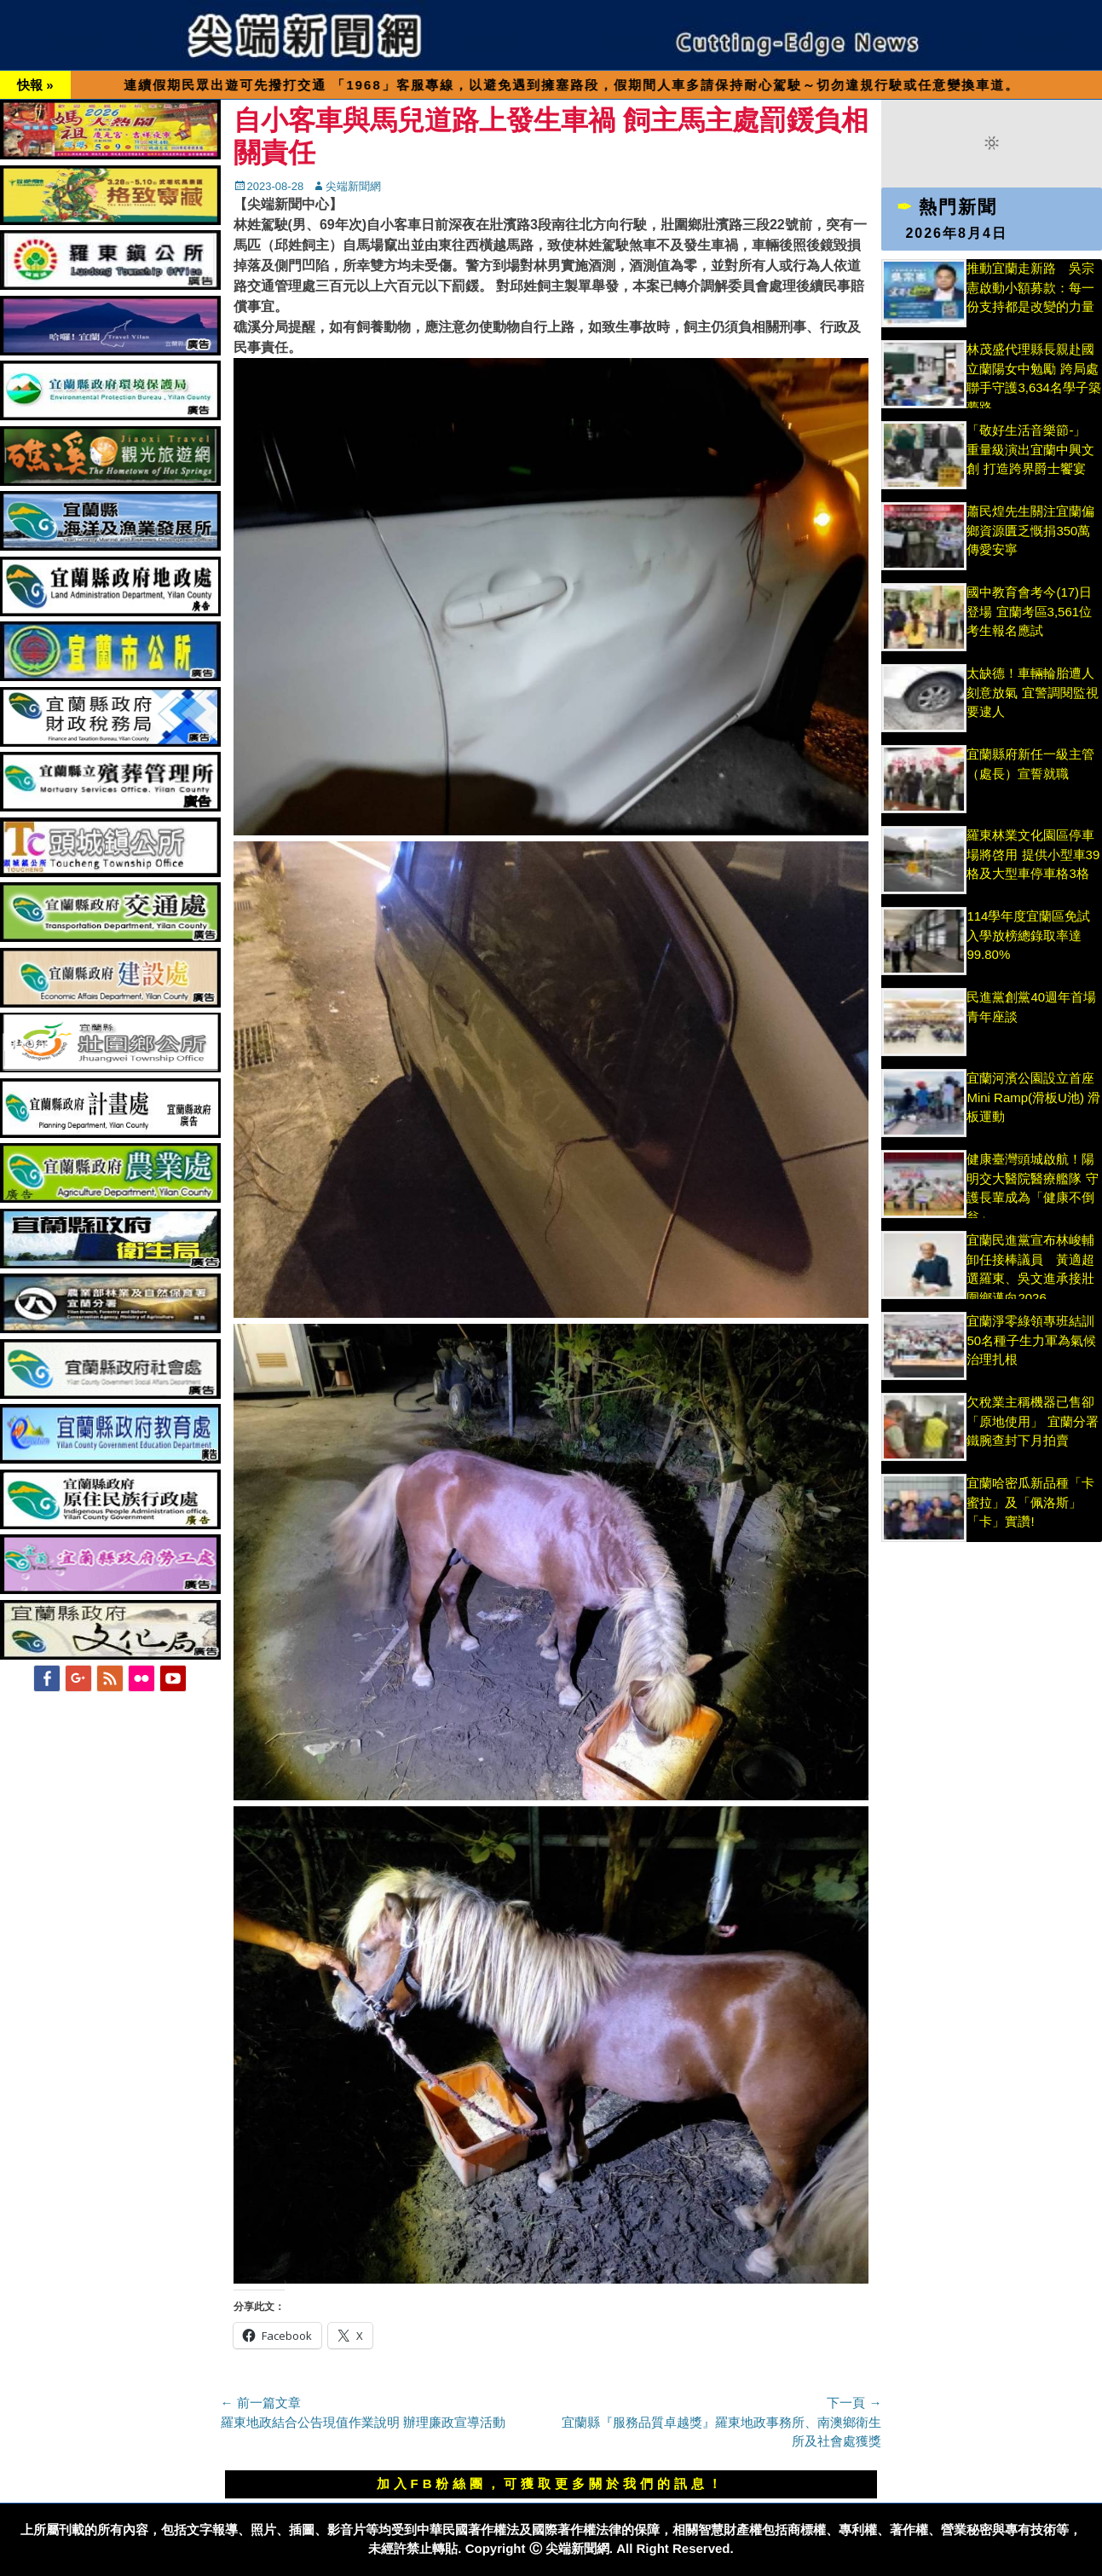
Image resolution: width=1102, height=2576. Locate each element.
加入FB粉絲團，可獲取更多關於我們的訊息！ (551, 2483)
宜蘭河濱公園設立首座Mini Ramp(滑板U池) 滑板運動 (1033, 1097)
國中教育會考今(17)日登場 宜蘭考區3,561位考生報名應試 (1029, 611)
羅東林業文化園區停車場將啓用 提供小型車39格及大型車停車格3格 (1032, 854)
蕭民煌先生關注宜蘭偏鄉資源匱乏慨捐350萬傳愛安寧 (1030, 530)
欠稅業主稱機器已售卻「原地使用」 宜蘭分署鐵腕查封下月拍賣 (1032, 1421)
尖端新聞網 (353, 186)
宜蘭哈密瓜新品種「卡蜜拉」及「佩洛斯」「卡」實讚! (1030, 1502)
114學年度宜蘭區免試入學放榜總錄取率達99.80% (1028, 935)
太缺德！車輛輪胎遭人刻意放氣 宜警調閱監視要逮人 (1032, 692)
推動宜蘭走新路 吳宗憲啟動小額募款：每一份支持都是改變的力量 (1030, 287)
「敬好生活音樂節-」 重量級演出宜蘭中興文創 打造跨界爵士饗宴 (1030, 449)
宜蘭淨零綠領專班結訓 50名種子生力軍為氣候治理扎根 (1031, 1340)
